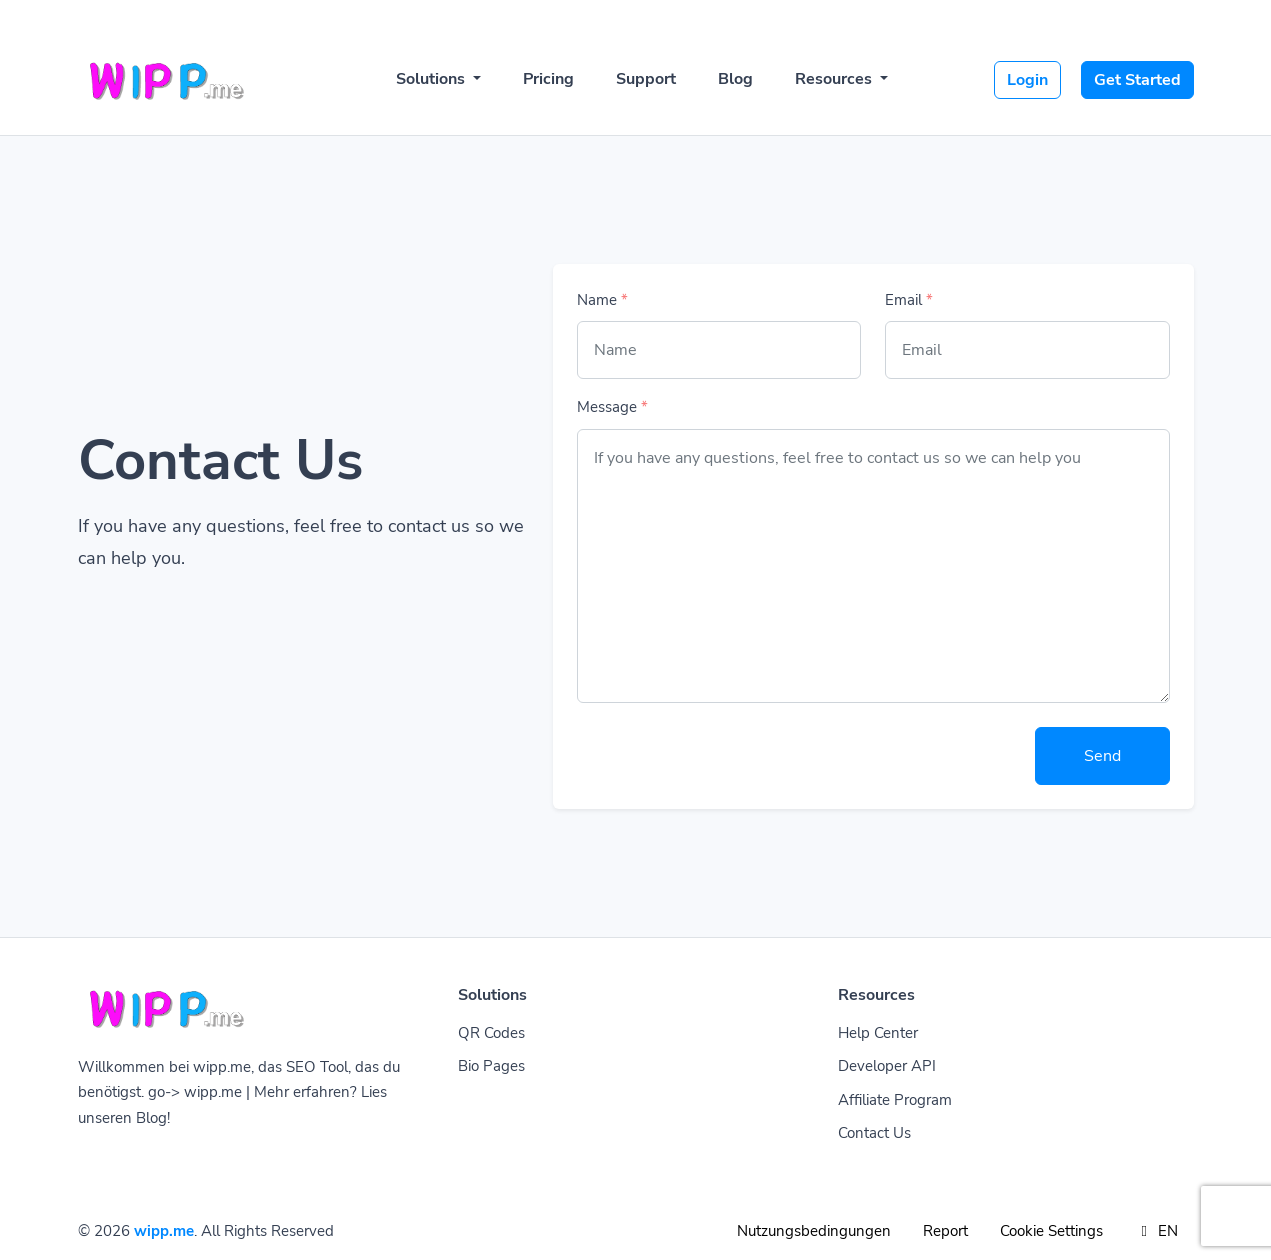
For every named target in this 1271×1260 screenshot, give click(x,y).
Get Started (1137, 80)
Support (646, 79)
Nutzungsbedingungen (814, 1231)
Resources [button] (835, 79)
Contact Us (874, 1133)
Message (612, 407)
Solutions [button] (432, 79)
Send (1102, 756)
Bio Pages (491, 1066)
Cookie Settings (1051, 1231)
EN (1156, 1231)
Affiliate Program (895, 1100)
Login (1027, 80)
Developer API (887, 1066)
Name (602, 300)
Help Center (878, 1033)
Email (909, 300)
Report (945, 1231)
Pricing (548, 79)
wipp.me (164, 1231)
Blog (735, 79)
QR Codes (491, 1033)
